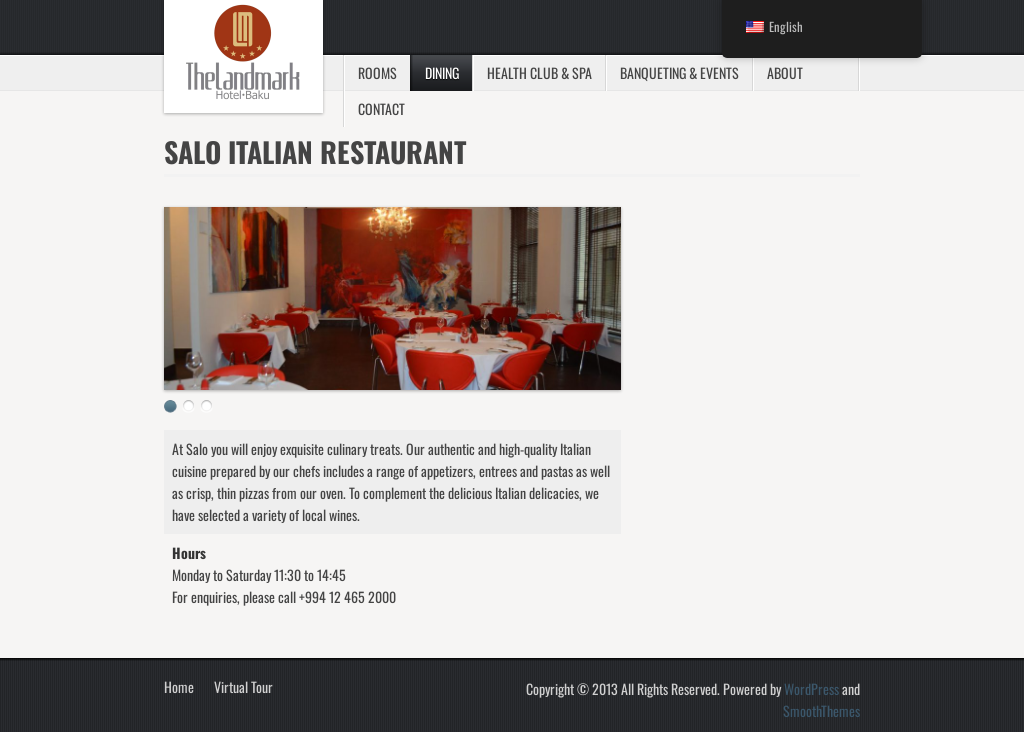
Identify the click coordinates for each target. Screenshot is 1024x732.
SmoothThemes (821, 710)
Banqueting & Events (679, 72)
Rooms (377, 72)
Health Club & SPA (539, 72)
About (785, 72)
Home (179, 686)
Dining (442, 72)
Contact (381, 108)
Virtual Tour (243, 686)
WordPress (811, 688)
